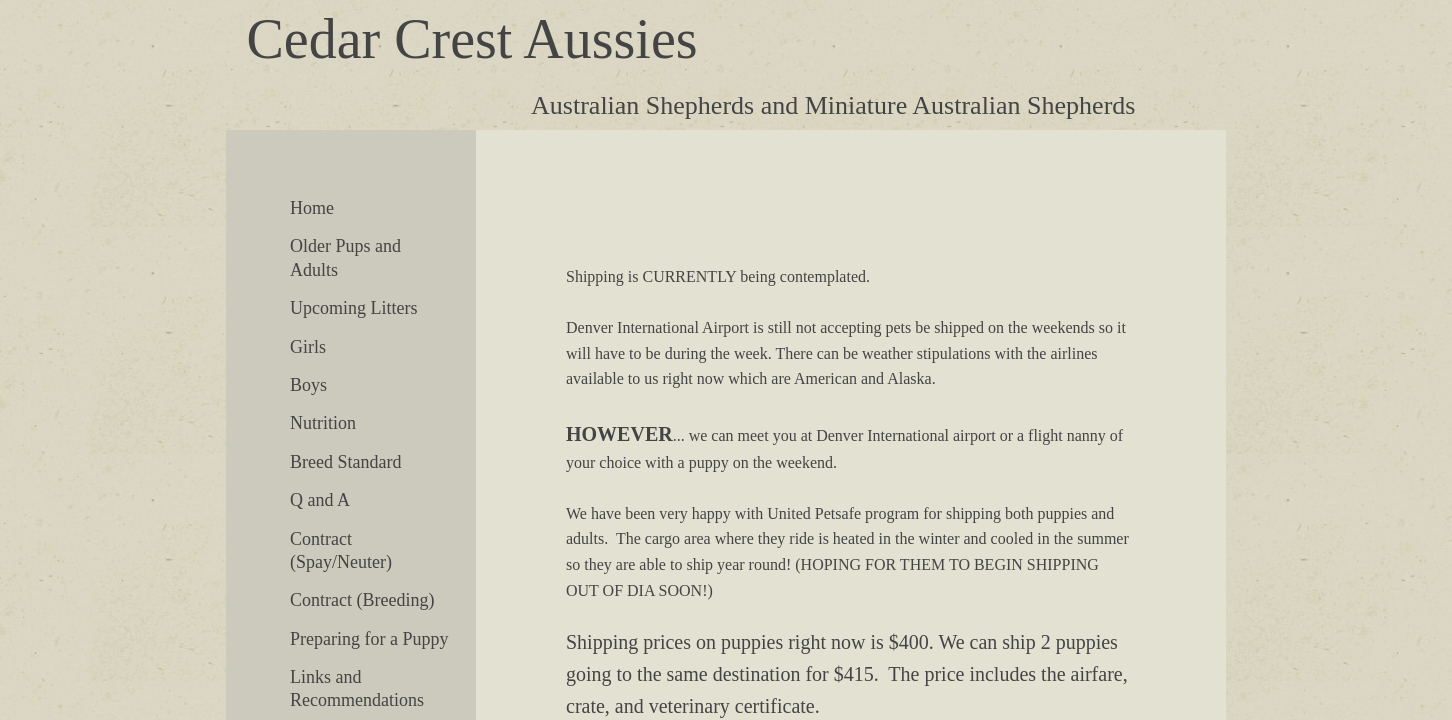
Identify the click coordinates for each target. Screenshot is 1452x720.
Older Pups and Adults (345, 257)
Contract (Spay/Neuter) (341, 550)
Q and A (320, 500)
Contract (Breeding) (362, 600)
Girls (308, 347)
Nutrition (323, 423)
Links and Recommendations (357, 688)
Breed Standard (345, 462)
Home (312, 208)
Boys (308, 385)
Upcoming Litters (353, 308)
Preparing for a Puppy (369, 639)
